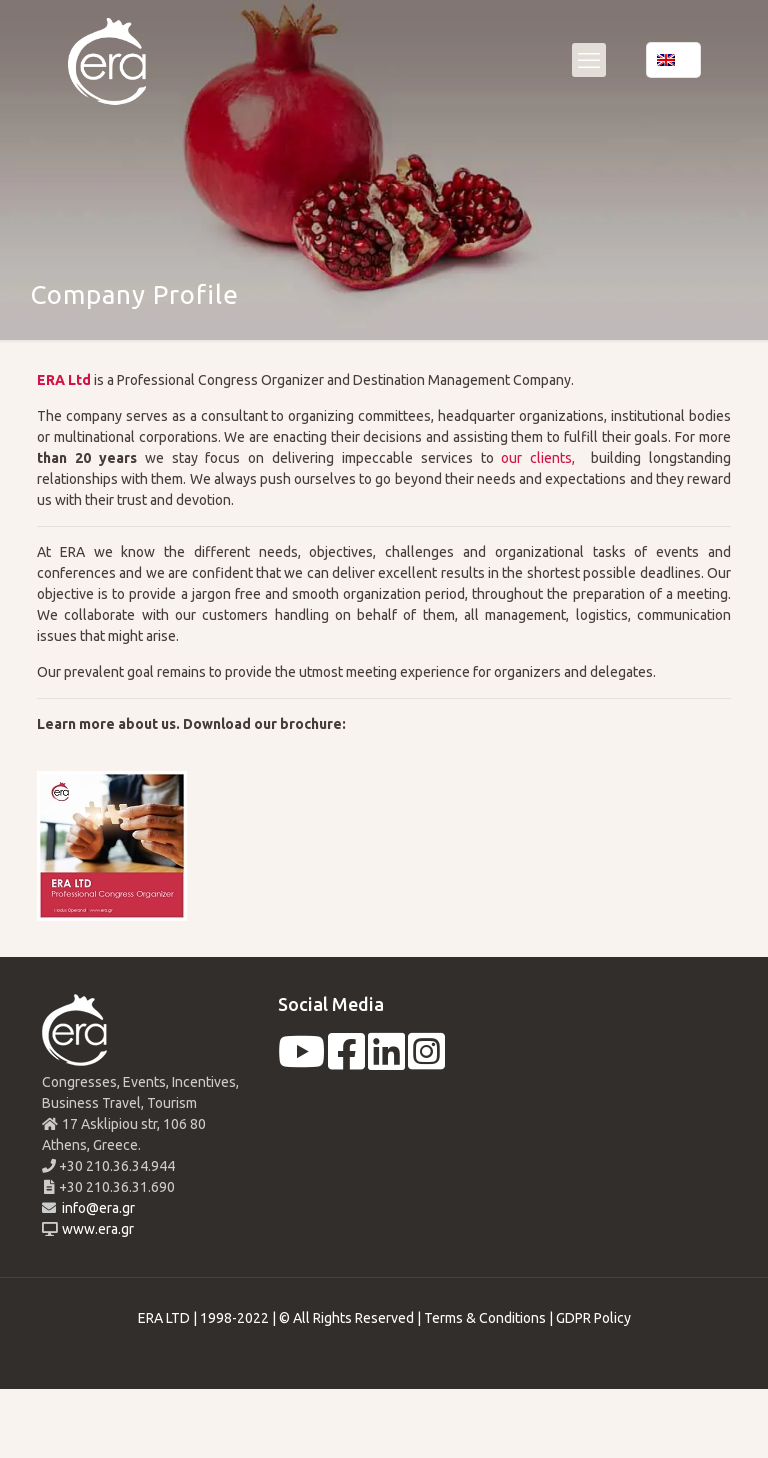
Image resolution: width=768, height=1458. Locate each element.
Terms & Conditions (485, 1318)
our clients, (535, 458)
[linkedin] (386, 1062)
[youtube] (301, 1062)
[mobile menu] (589, 60)
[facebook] (346, 1062)
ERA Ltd (64, 380)
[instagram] (426, 1062)
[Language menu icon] (673, 60)
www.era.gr (95, 1229)
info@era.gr (97, 1208)
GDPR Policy (593, 1318)
